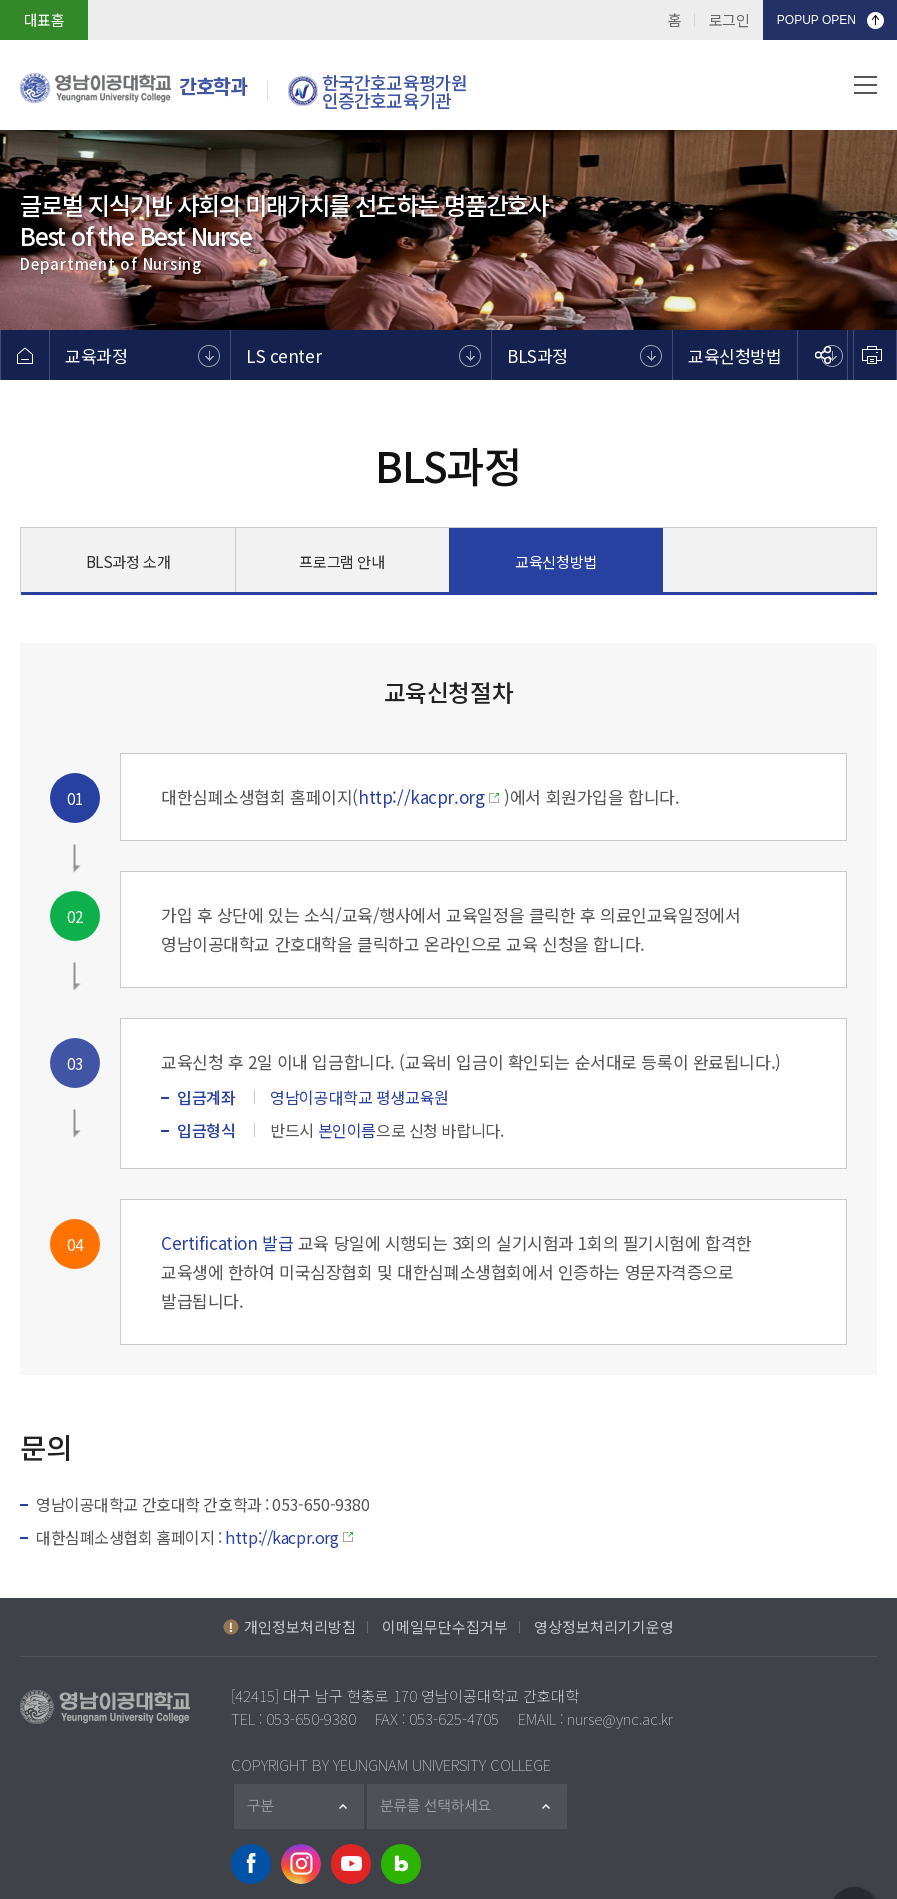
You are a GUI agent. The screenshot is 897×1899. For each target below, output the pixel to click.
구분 (268, 1806)
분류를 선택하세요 (445, 1806)
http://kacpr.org (421, 796)
